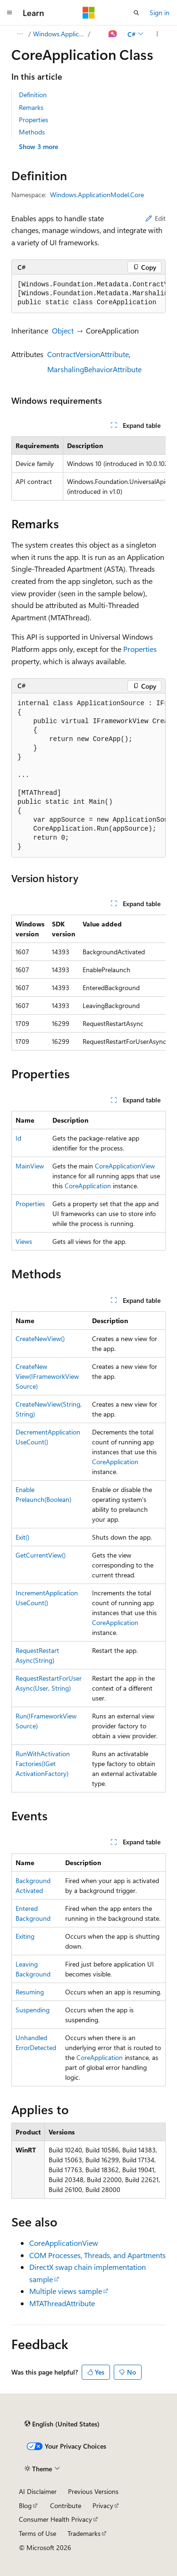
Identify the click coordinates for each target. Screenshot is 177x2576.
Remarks (31, 107)
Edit (155, 218)
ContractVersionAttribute (88, 354)
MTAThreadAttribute (62, 2303)
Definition (33, 94)
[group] (88, 294)
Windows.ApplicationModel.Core (59, 33)
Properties (33, 119)
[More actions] (157, 34)
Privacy (103, 2505)
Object (63, 330)
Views (24, 1241)
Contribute (65, 2505)
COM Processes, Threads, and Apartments (97, 2255)
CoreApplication (88, 1185)
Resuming (30, 1991)
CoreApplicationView (125, 1165)
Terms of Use (37, 2533)
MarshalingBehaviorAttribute (94, 369)
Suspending (33, 2009)
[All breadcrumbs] (19, 34)
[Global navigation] (9, 12)
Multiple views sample (65, 2291)
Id (18, 1138)
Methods (32, 131)
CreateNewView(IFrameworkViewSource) (47, 1376)
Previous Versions (93, 2491)
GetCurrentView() (41, 1555)
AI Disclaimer (38, 2491)
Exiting (25, 1936)
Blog (25, 2505)
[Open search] (136, 12)
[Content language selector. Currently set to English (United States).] (62, 2424)
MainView (30, 1165)
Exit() (22, 1537)
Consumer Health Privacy (55, 2519)
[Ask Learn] (113, 34)
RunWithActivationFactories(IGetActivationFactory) (43, 1763)
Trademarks (84, 2533)
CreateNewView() (40, 1338)
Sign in (159, 12)
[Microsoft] (89, 13)
